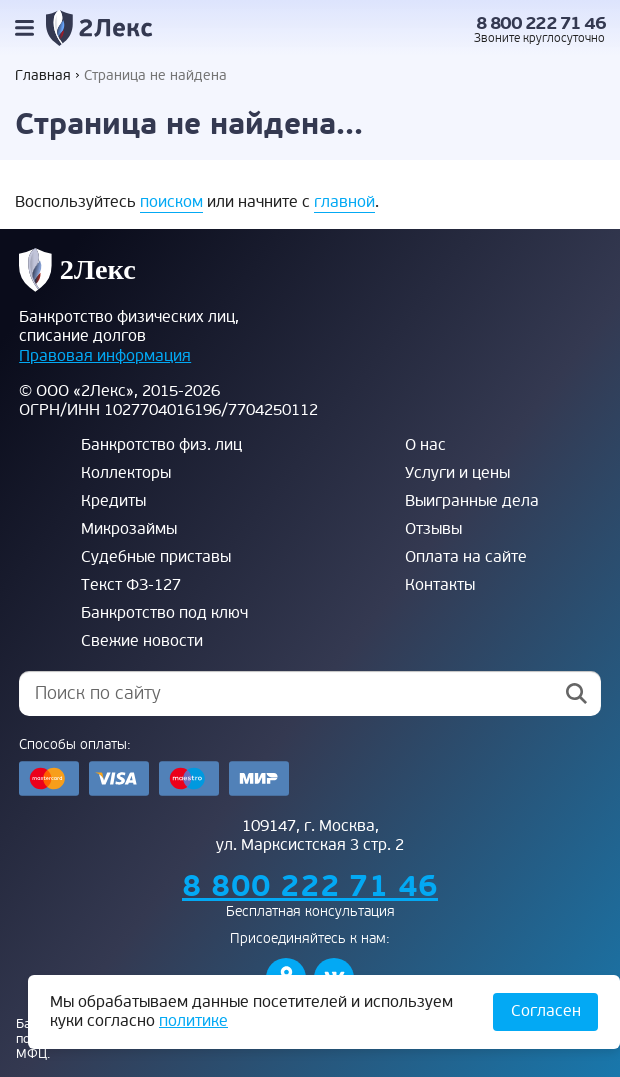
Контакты (440, 585)
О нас (425, 445)
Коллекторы (126, 473)
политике (193, 1021)
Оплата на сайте (466, 557)
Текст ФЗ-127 (131, 585)
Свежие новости (142, 641)
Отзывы (433, 529)
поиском (171, 202)
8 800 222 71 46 (541, 23)
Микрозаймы (129, 529)
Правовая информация (105, 356)
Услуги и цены (457, 473)
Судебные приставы (156, 557)
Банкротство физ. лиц (161, 445)
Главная (43, 75)
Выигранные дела (472, 501)
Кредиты (113, 501)
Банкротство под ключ (164, 613)
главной (344, 202)
